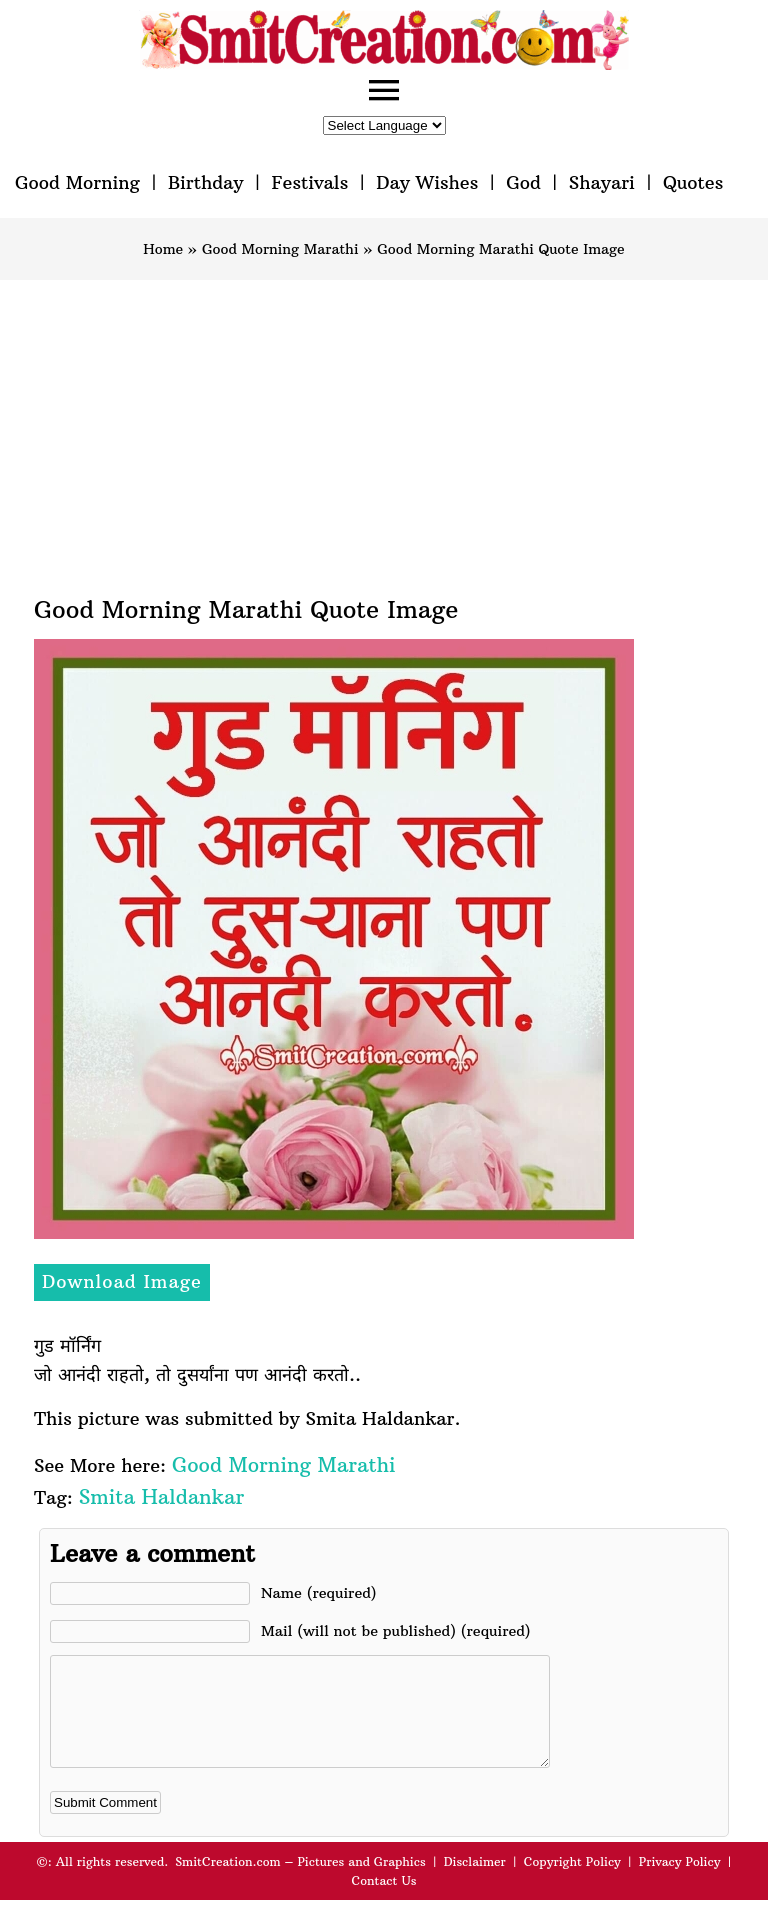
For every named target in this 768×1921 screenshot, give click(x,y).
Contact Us (383, 1901)
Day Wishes (427, 182)
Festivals (309, 182)
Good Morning (77, 182)
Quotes (693, 182)
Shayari (602, 182)
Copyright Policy (572, 1882)
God (523, 182)
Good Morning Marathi (280, 249)
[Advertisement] (384, 430)
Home (163, 249)
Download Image (122, 1281)
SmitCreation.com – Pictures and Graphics (300, 1882)
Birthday (206, 182)
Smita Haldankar (161, 1496)
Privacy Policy (680, 1882)
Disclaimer (475, 1882)
